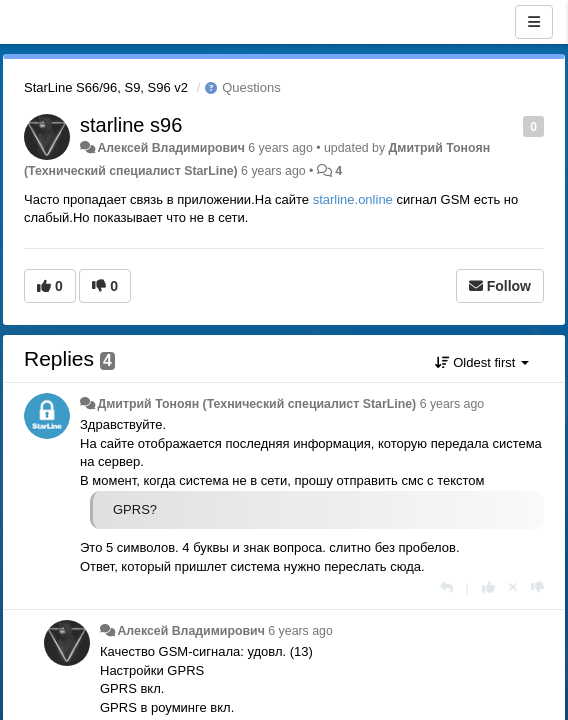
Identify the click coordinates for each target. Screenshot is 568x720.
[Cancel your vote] (513, 587)
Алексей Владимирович (170, 148)
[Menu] (534, 22)
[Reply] (446, 587)
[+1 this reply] (488, 587)
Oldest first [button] (482, 362)
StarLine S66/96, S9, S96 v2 (106, 87)
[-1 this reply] (537, 587)
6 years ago (452, 404)
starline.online (353, 199)
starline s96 (131, 125)
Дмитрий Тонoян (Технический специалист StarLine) (256, 404)
